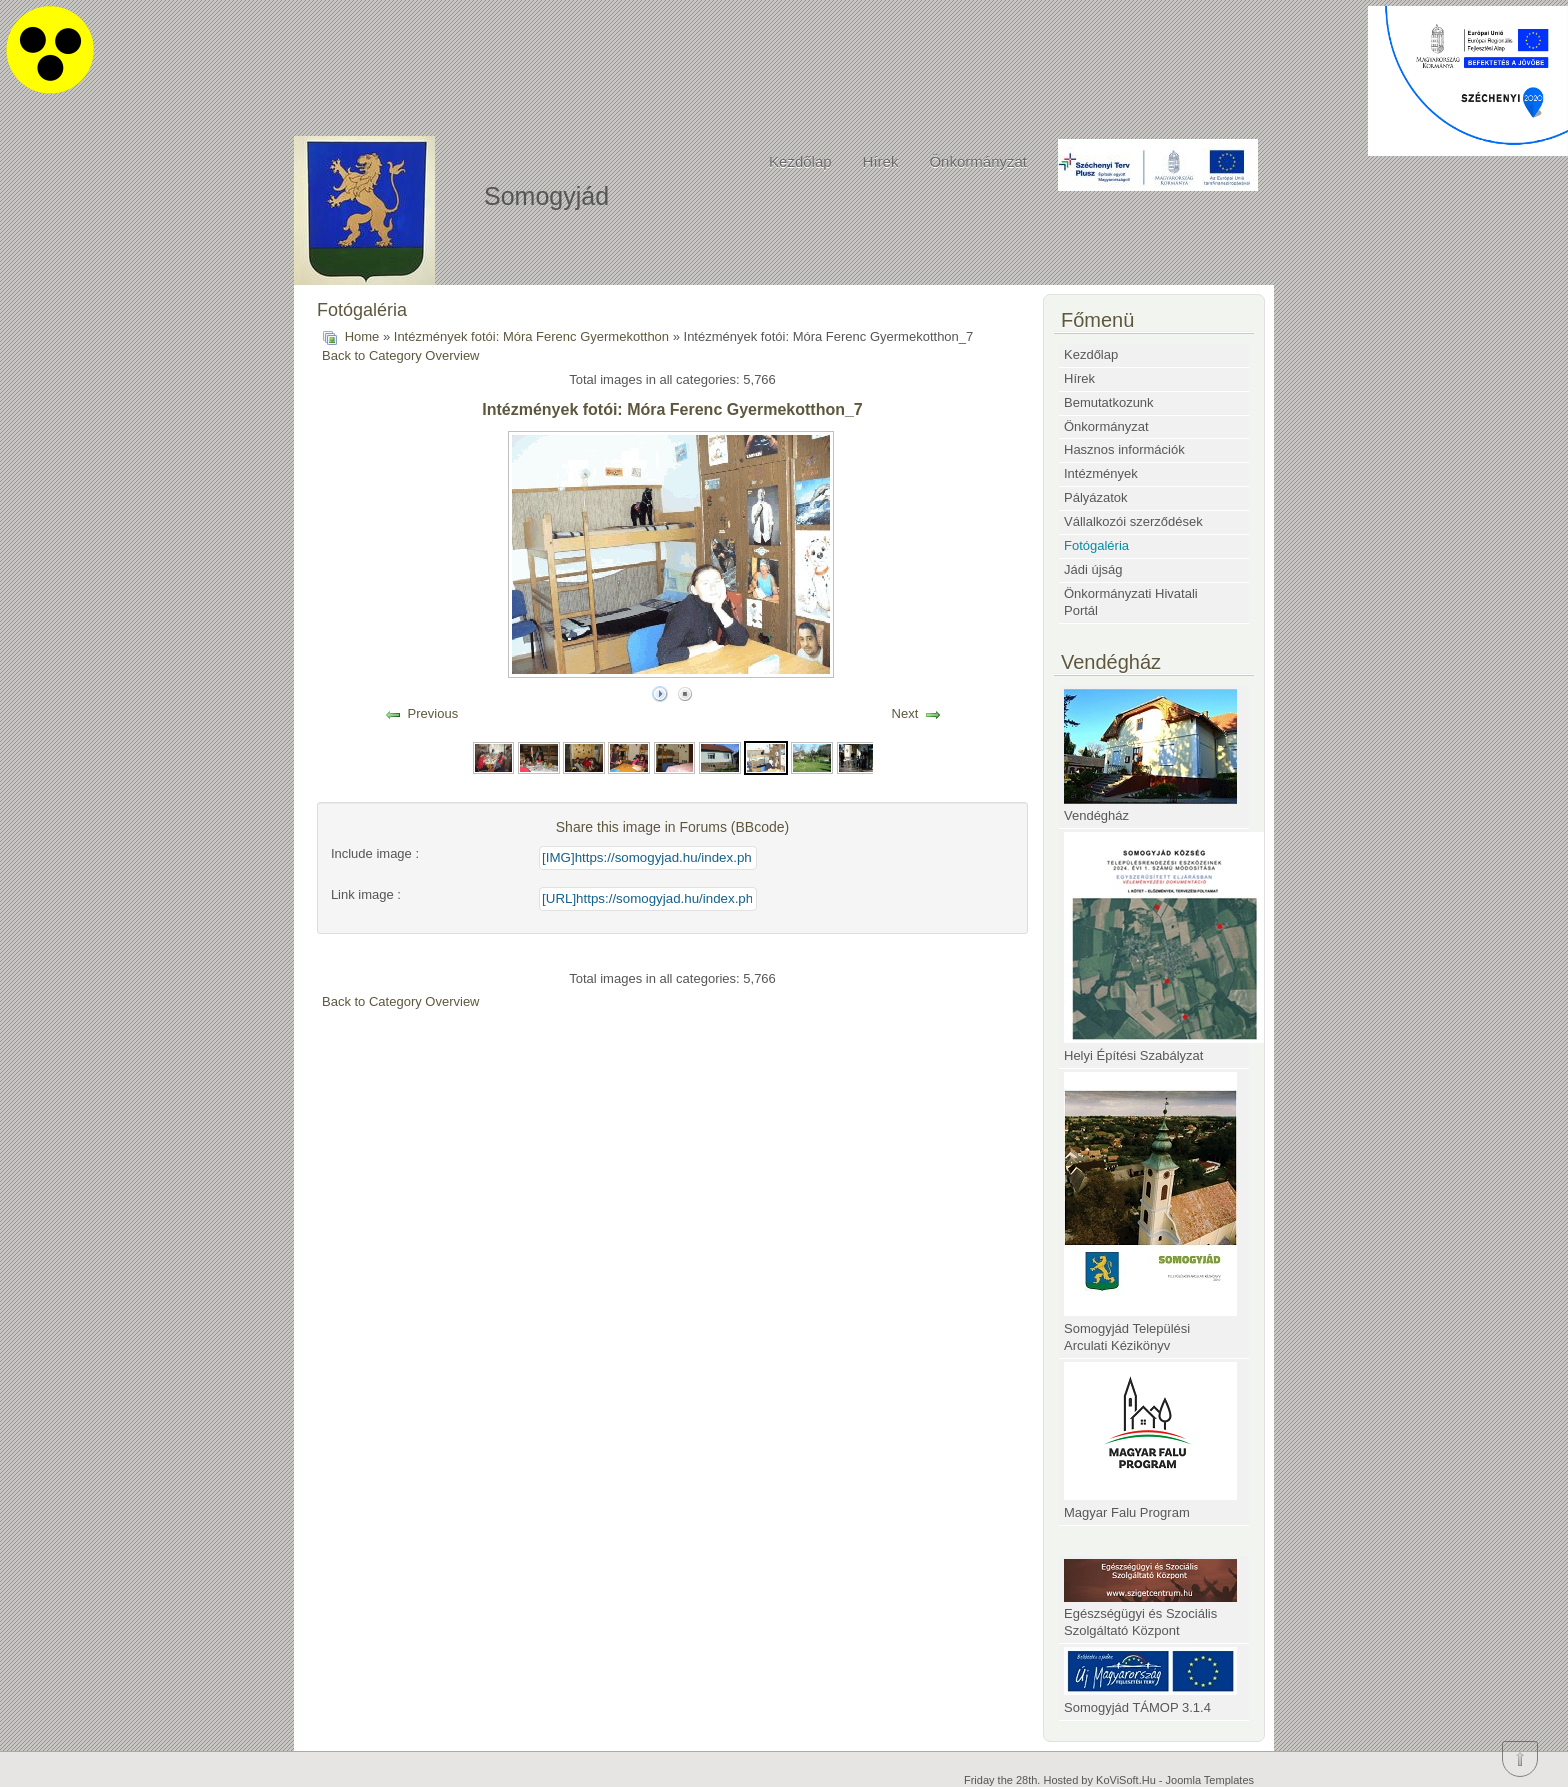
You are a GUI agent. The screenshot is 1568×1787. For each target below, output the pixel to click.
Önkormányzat (978, 161)
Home (362, 336)
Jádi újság (1093, 569)
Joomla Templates (1210, 1780)
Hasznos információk (1124, 449)
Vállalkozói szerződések (1133, 521)
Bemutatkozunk (1109, 402)
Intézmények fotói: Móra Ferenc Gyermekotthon (531, 336)
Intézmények (1101, 473)
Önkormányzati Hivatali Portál (1131, 602)
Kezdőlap (800, 161)
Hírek (881, 161)
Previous (433, 713)
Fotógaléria (1096, 545)
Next (905, 713)
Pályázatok (1096, 497)
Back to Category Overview (401, 355)
